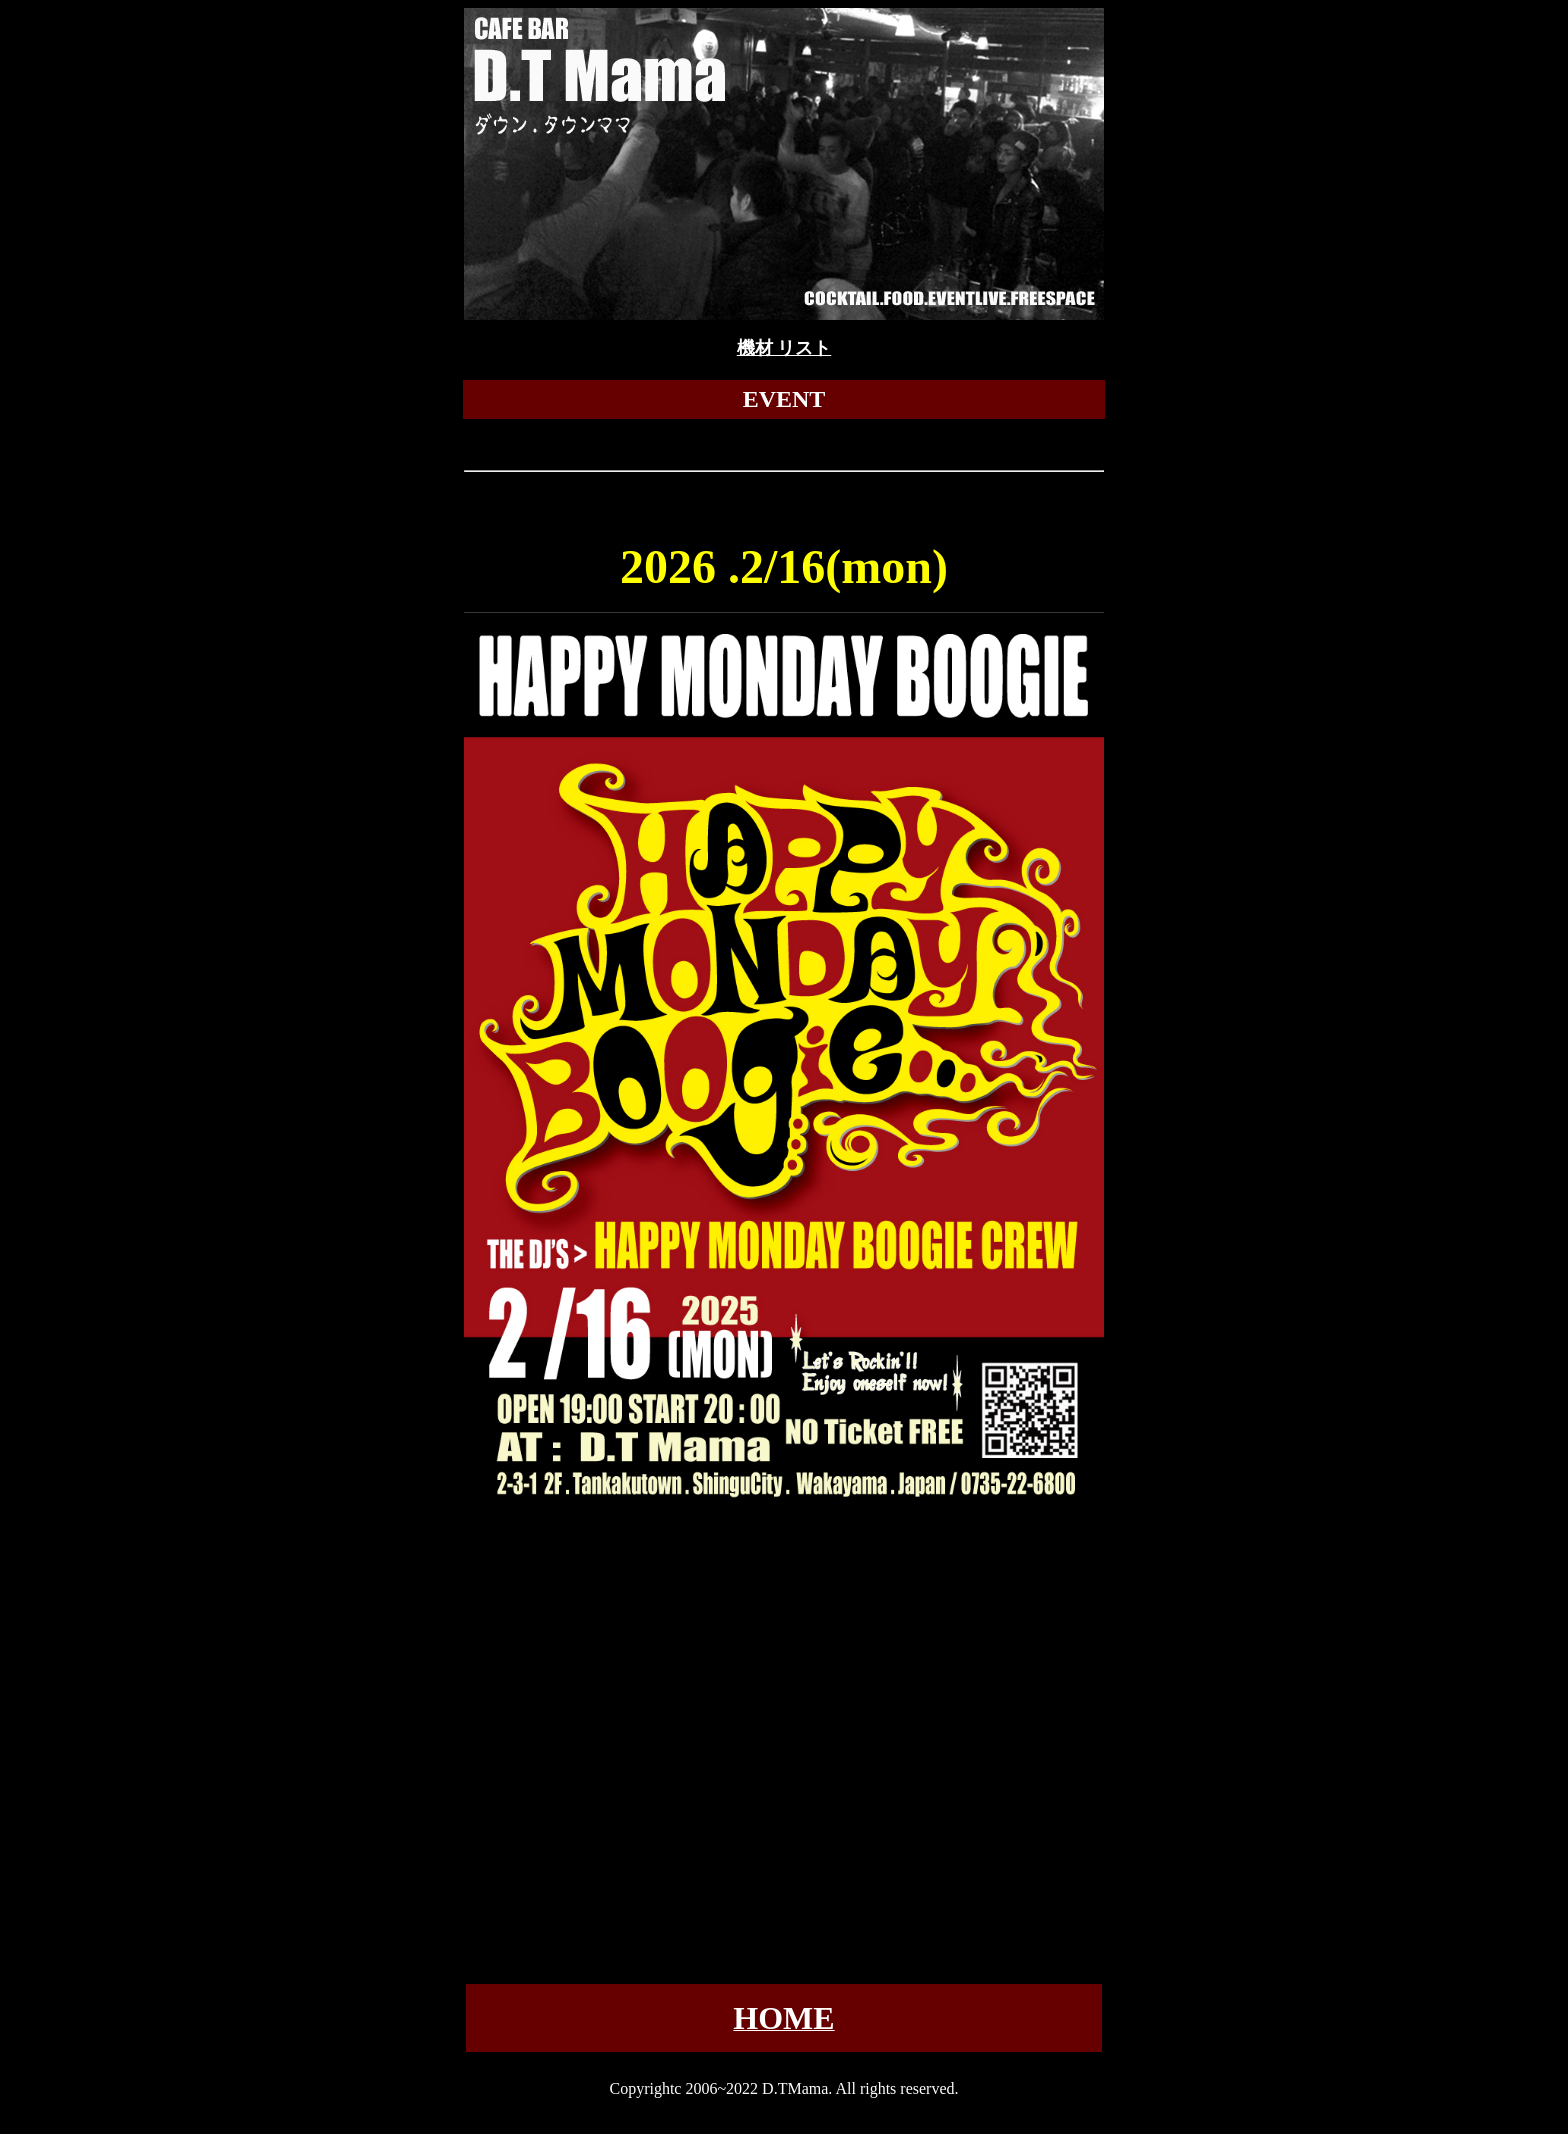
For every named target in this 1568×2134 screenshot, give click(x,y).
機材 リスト (784, 348)
